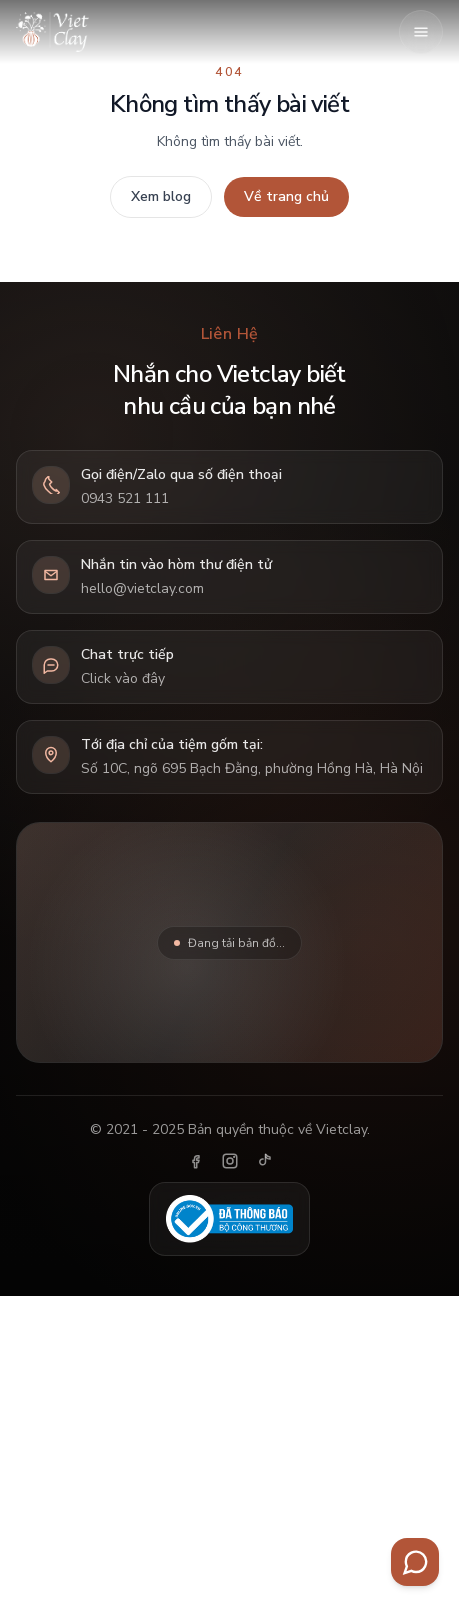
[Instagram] (230, 1161)
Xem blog (161, 196)
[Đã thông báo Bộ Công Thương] (229, 1219)
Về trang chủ (286, 196)
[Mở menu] (421, 32)
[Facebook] (196, 1161)
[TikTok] (264, 1161)
